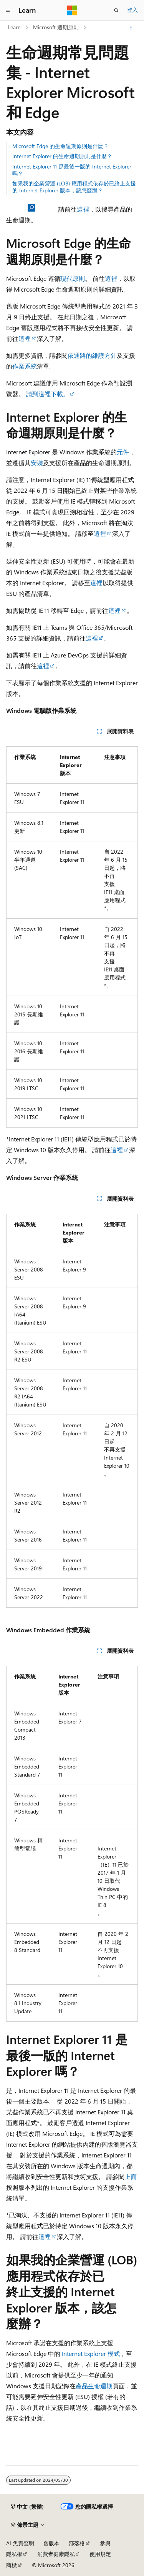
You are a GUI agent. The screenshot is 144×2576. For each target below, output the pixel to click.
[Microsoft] (72, 10)
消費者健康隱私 (56, 2554)
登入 (132, 9)
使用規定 (100, 2554)
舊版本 (51, 2543)
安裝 (37, 463)
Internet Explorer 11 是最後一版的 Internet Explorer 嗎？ (71, 170)
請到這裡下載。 (47, 394)
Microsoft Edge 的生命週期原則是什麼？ (60, 146)
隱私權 (14, 2554)
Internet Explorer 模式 (91, 2353)
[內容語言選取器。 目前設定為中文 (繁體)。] (27, 2507)
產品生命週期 (94, 2386)
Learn (14, 27)
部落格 (77, 2543)
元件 (123, 452)
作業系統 (24, 366)
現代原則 (72, 278)
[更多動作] (131, 28)
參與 (105, 2543)
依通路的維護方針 (92, 355)
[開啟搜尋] (116, 10)
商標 (11, 2565)
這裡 (83, 209)
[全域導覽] (7, 10)
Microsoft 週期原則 (56, 27)
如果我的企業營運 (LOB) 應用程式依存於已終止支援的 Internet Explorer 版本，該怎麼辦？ (74, 187)
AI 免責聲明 (20, 2543)
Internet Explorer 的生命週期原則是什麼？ (62, 156)
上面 (130, 2176)
